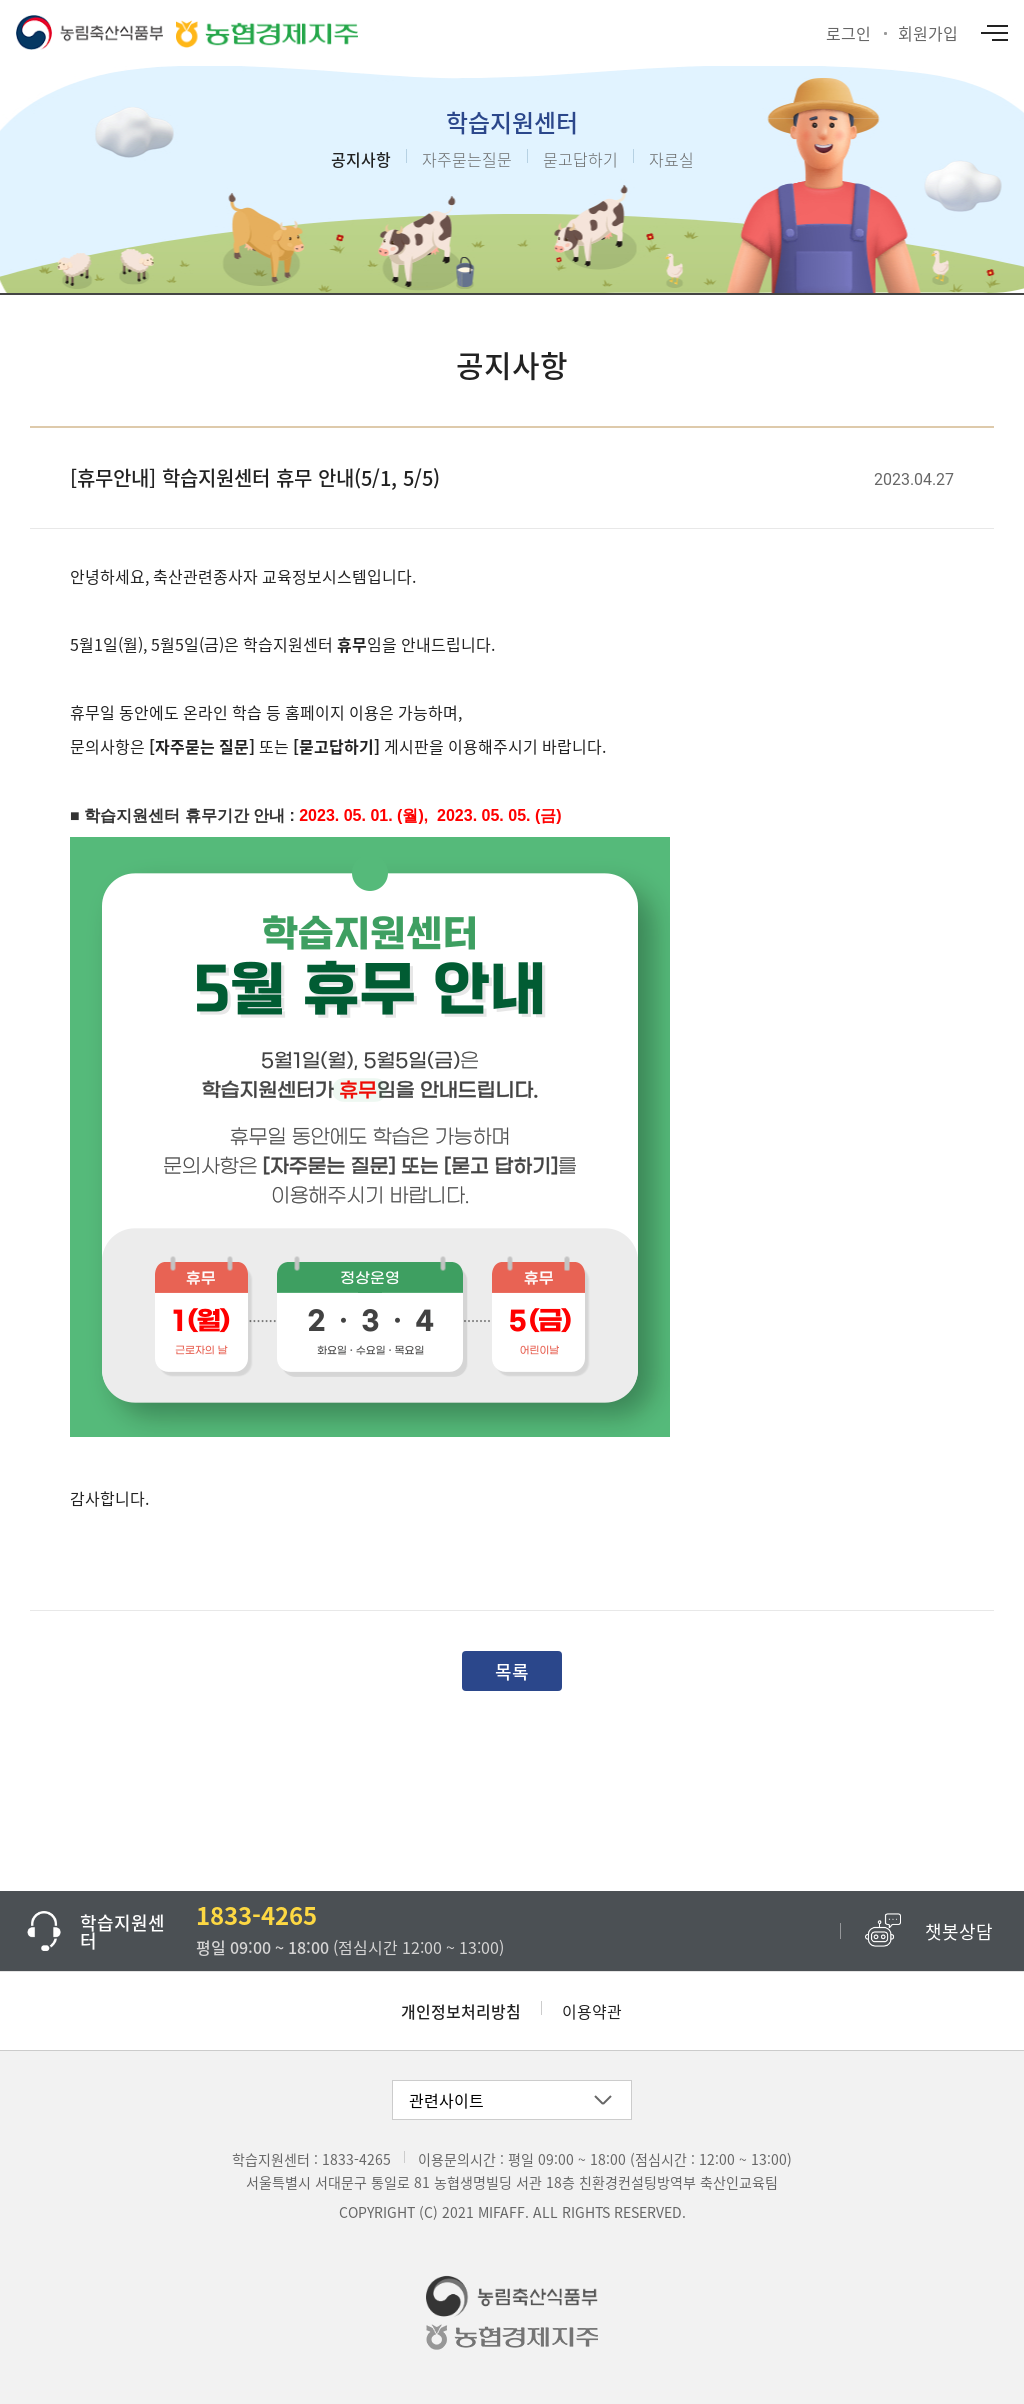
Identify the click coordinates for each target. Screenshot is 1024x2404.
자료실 (671, 159)
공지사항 (361, 159)
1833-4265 (356, 2159)
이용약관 (592, 2011)
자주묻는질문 (467, 159)
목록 (512, 1671)
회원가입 (928, 33)
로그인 (848, 33)
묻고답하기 (580, 159)
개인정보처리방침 (461, 2011)
